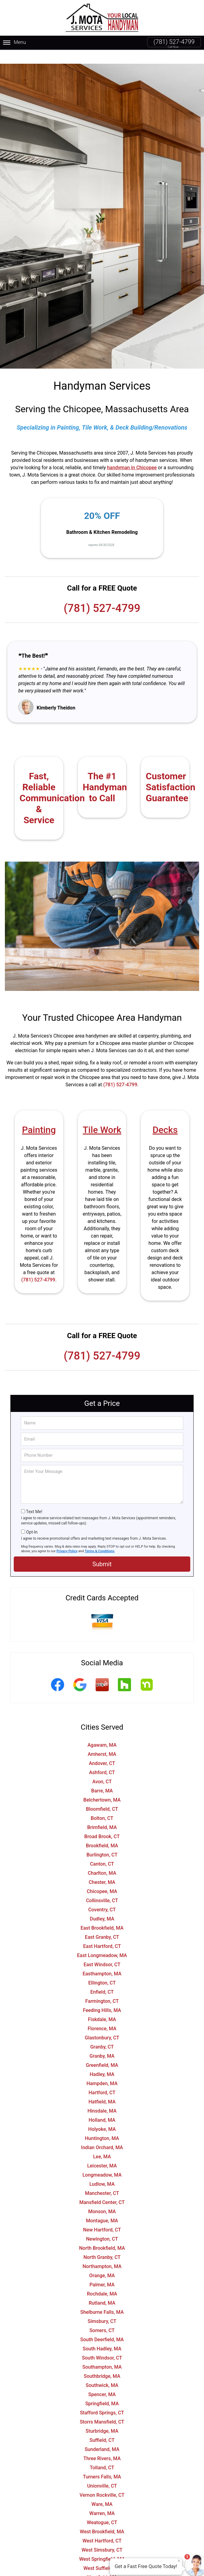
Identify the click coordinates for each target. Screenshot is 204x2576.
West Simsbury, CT (102, 2536)
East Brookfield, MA (102, 1914)
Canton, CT (102, 1850)
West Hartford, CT (102, 2527)
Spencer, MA (102, 2380)
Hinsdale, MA (101, 2097)
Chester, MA (102, 1868)
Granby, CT (102, 2033)
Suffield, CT (102, 2426)
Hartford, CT (102, 2078)
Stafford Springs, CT (102, 2399)
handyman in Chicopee (132, 453)
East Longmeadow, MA (102, 1941)
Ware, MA (102, 2490)
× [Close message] (178, 2561)
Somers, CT (102, 2316)
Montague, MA (102, 2207)
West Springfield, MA (102, 2545)
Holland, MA (102, 2106)
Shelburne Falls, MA (102, 2298)
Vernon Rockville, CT (101, 2481)
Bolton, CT (102, 1804)
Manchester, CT (102, 2179)
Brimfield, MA (102, 1813)
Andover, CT (102, 1749)
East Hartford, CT (102, 1932)
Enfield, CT (102, 1978)
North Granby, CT (102, 2243)
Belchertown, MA (102, 1786)
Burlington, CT (101, 1841)
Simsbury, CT (102, 2307)
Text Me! (34, 1497)
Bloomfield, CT (102, 1795)
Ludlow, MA (102, 2170)
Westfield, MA (102, 2563)
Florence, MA (102, 2014)
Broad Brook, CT (102, 1822)
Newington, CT (102, 2225)
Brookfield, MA (102, 1832)
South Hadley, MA (102, 2335)
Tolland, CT (102, 2453)
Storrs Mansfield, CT (102, 2408)
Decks (164, 1115)
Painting (39, 1115)
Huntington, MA (102, 2124)
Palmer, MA (102, 2271)
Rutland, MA (102, 2289)
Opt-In (31, 1518)
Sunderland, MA (102, 2435)
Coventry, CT (102, 1896)
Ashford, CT (102, 1758)
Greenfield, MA (102, 2051)
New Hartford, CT (102, 2216)
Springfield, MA (102, 2389)
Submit (101, 1550)
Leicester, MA (102, 2152)
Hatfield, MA (102, 2088)
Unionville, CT (102, 2472)
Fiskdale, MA (102, 2005)
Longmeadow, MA (102, 2161)
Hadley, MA (102, 2060)
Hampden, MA (102, 2069)
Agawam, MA (101, 1731)
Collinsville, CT (102, 1886)
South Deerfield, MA (102, 2325)
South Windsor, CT (102, 2344)
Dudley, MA (102, 1905)
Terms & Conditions (100, 1537)
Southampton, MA (102, 2353)
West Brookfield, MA (102, 2518)
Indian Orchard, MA (102, 2133)
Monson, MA (102, 2197)
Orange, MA (102, 2261)
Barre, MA (102, 1777)
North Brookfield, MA (102, 2234)
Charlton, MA (102, 1859)
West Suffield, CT (102, 2554)
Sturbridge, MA (102, 2417)
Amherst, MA (102, 1740)
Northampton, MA (102, 2252)
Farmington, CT (101, 1987)
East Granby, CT (102, 1923)
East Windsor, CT (102, 1950)
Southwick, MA (102, 2371)
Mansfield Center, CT (102, 2188)
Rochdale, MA (102, 2280)
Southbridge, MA (102, 2362)
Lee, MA (102, 2142)
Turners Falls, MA (102, 2463)
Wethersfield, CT (102, 2572)
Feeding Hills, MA (102, 1996)
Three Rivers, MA (102, 2444)
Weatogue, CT (102, 2508)
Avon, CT (102, 1767)
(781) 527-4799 (174, 41)
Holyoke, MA (102, 2115)
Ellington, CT (102, 1969)
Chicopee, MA (102, 1877)
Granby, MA (102, 2042)
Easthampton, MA (101, 1960)
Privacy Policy (67, 1537)
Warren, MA (102, 2499)
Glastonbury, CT (102, 2024)
